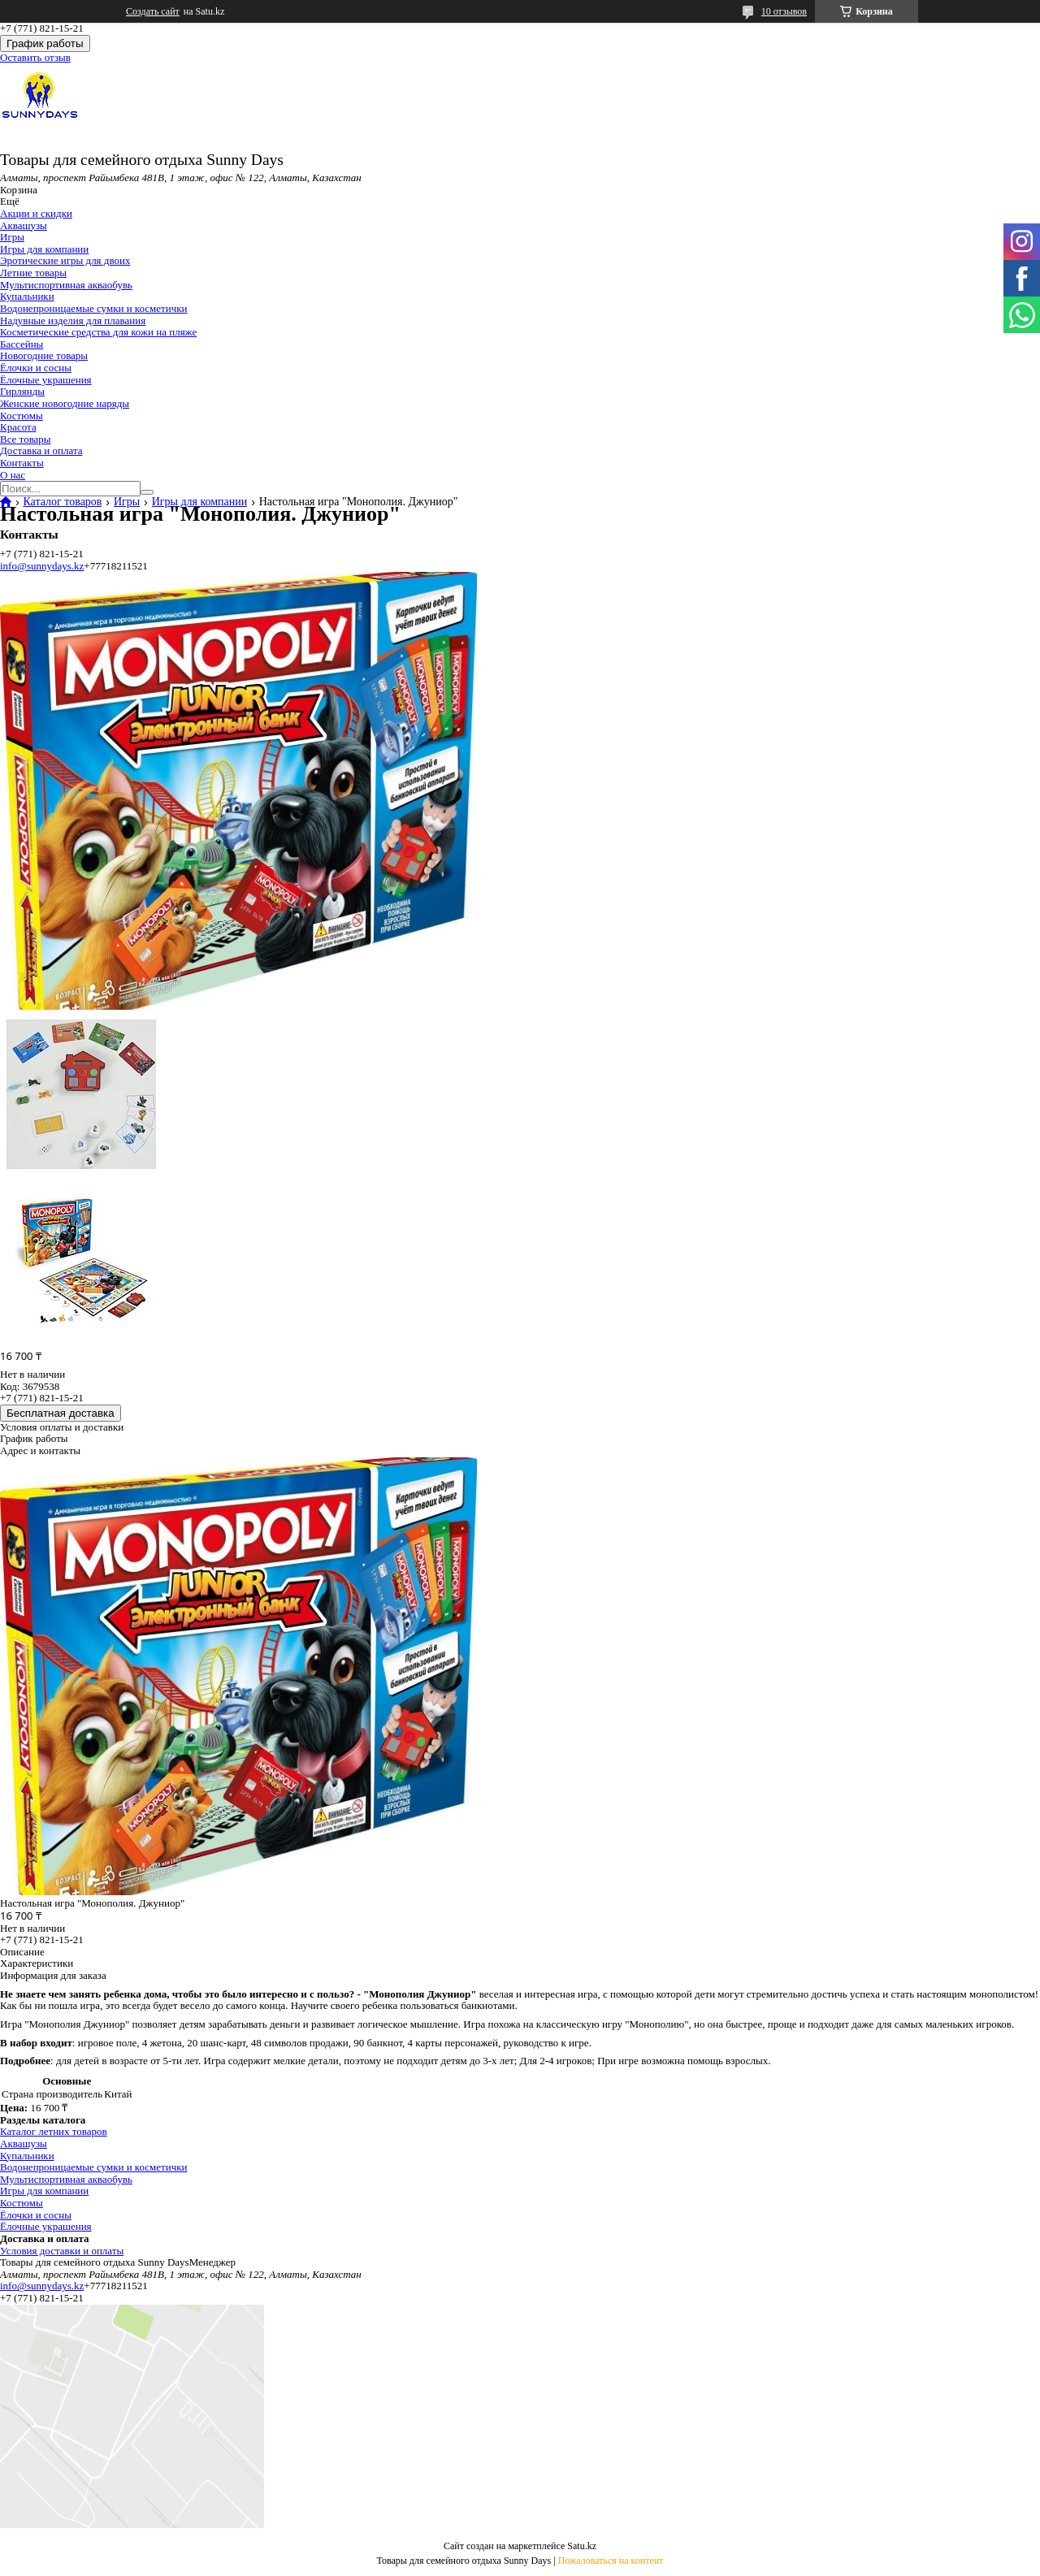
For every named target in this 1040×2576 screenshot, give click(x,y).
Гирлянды (22, 391)
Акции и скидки (36, 213)
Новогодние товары (44, 355)
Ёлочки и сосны (36, 368)
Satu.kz (581, 2546)
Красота (18, 427)
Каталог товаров (62, 502)
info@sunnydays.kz (42, 566)
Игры (12, 237)
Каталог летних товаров (53, 2131)
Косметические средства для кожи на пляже (98, 332)
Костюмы (21, 415)
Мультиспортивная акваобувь (66, 285)
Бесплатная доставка (60, 1413)
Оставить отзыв (35, 57)
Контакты (22, 463)
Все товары (25, 439)
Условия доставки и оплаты (62, 2251)
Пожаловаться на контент (611, 2560)
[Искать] (147, 492)
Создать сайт (153, 11)
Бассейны (21, 344)
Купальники (27, 296)
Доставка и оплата (41, 450)
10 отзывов (784, 11)
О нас (12, 475)
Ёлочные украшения (46, 380)
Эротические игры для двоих (65, 260)
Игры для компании (44, 249)
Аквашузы (23, 225)
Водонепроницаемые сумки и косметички (94, 308)
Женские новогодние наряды (64, 403)
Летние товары (33, 272)
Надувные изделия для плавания (72, 320)
